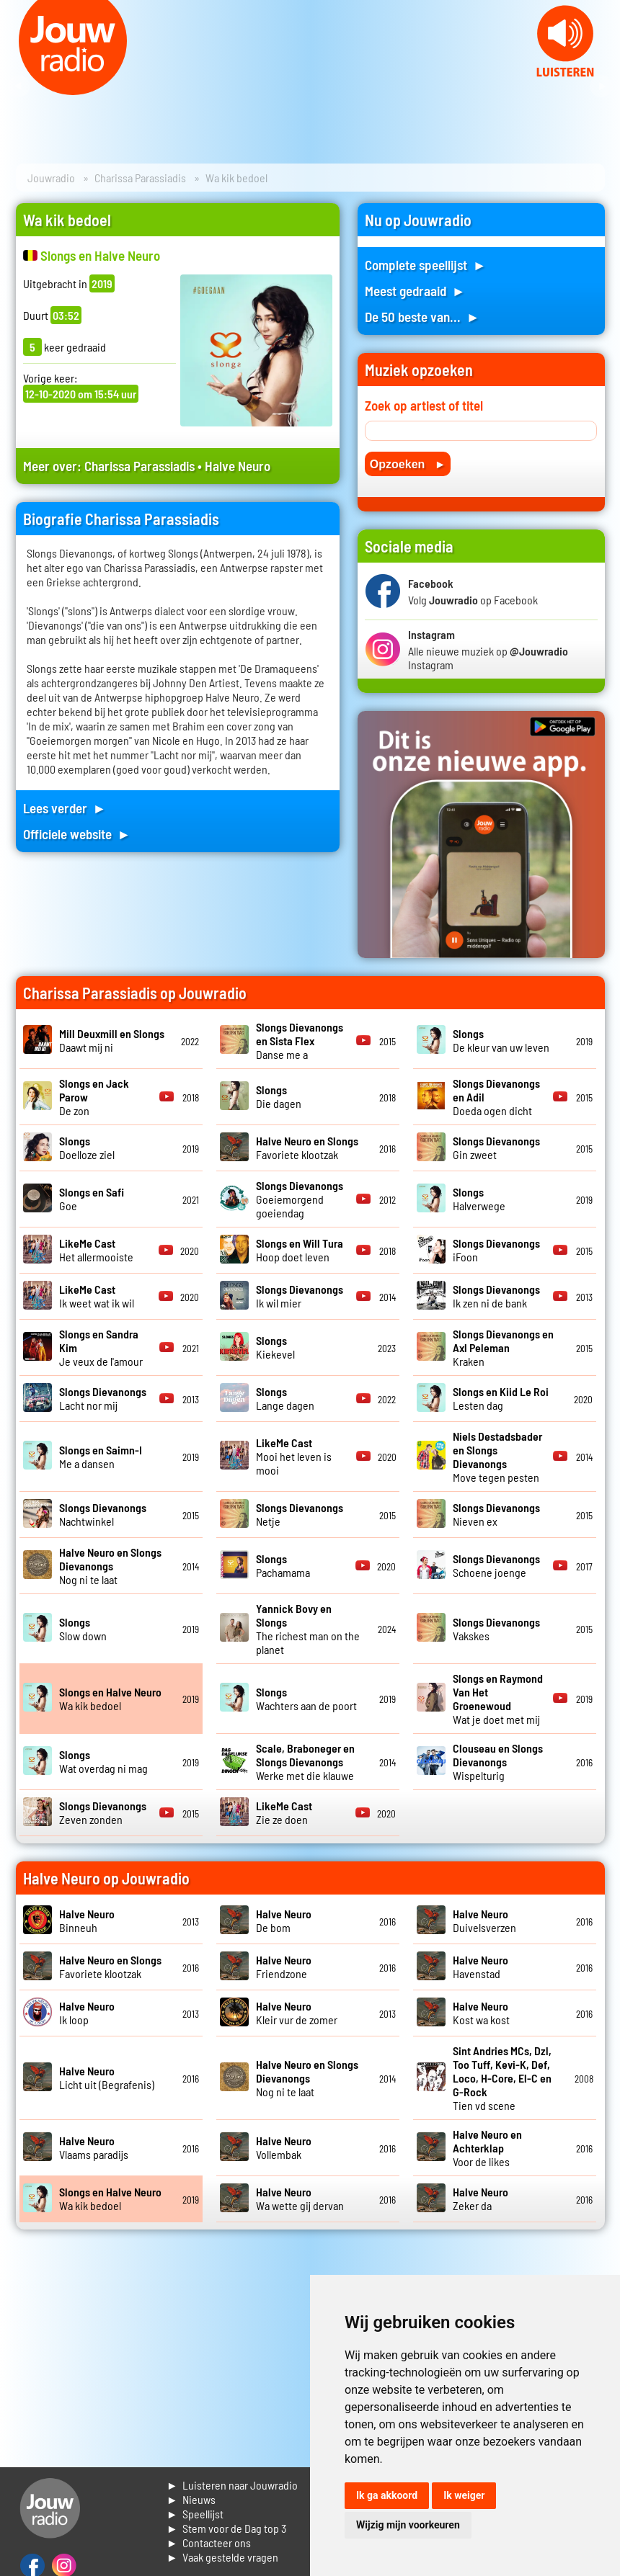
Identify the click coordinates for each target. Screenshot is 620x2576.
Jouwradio (51, 177)
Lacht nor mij (102, 1398)
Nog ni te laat (110, 1565)
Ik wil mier (299, 1296)
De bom (283, 1920)
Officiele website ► (77, 834)
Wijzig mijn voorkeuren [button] (408, 2525)
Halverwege (479, 1198)
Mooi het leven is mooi (294, 1456)
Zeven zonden (102, 1812)
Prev (18, 86)
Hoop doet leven (299, 1250)
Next (601, 86)
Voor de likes (487, 2147)
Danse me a (299, 1040)
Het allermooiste (96, 1250)
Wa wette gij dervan (300, 2198)
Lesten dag (501, 1398)
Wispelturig (498, 1761)
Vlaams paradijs (93, 2147)
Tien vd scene (502, 2078)
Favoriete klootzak (307, 1147)
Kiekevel (275, 1347)
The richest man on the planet (308, 1628)
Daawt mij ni (111, 1040)
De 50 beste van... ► (422, 316)
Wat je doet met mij (498, 1698)
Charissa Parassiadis (140, 177)
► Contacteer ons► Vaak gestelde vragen (222, 2550)
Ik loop (87, 2012)
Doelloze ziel (87, 1147)
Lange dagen (285, 1398)
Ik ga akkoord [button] (386, 2495)
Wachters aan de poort (306, 1698)
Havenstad (480, 1966)
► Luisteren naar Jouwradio (232, 2485)
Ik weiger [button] (463, 2495)
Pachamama (283, 1565)
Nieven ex (496, 1514)
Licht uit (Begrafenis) (106, 2077)
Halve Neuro (237, 465)
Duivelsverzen (484, 1920)
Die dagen (278, 1096)
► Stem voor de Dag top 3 (226, 2528)
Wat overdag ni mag (103, 1761)
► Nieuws (191, 2499)
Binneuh (87, 1920)
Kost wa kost (481, 2012)
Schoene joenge (496, 1565)
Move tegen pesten (497, 1456)
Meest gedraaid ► (415, 290)
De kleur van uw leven (501, 1040)
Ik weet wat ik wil (96, 1296)
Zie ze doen (284, 1812)
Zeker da (480, 2198)
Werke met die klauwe (305, 1761)
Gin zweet (496, 1147)
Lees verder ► (65, 808)
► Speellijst (195, 2514)
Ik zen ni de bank (496, 1296)
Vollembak (283, 2147)
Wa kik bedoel (110, 1698)
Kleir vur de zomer (296, 2012)
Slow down (83, 1628)
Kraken (503, 1347)
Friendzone (283, 1966)
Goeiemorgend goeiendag (299, 1199)
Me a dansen (100, 1456)
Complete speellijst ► (426, 264)
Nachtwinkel (102, 1514)
